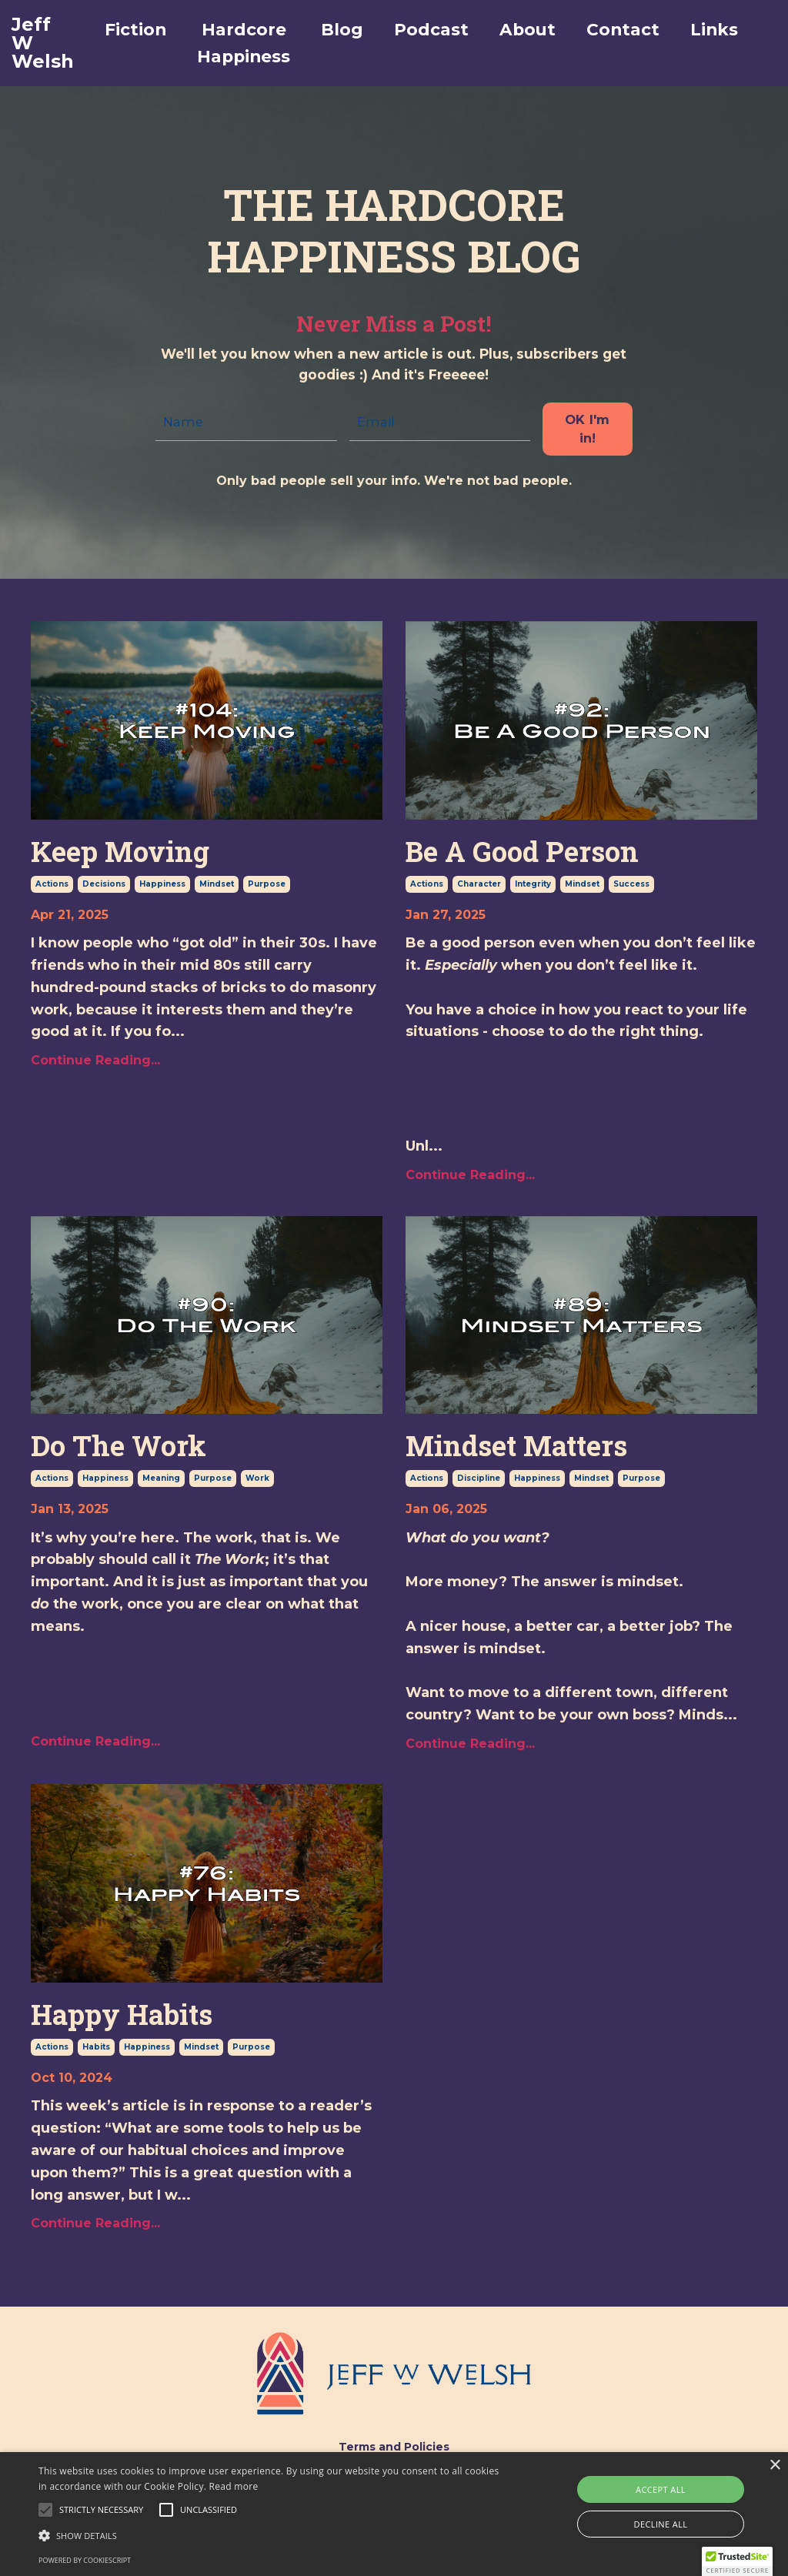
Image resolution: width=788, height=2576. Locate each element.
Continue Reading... (95, 1057)
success (631, 881)
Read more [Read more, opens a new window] (234, 2486)
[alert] (394, 2514)
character (479, 881)
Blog (340, 29)
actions (51, 881)
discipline (478, 1475)
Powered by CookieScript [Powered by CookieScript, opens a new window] (84, 2560)
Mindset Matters (516, 1442)
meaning (161, 1475)
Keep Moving (120, 848)
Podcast (434, 29)
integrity (533, 881)
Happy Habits (121, 2011)
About (535, 29)
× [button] (774, 2465)
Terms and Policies (394, 2444)
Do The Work (118, 1442)
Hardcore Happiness (235, 44)
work (257, 1475)
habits (96, 2044)
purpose (266, 881)
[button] (101, 2509)
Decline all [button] (661, 2524)
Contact (635, 29)
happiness (162, 881)
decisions (103, 881)
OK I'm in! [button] (590, 426)
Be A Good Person (522, 848)
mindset (216, 881)
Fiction (119, 29)
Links (731, 29)
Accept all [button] (661, 2489)
